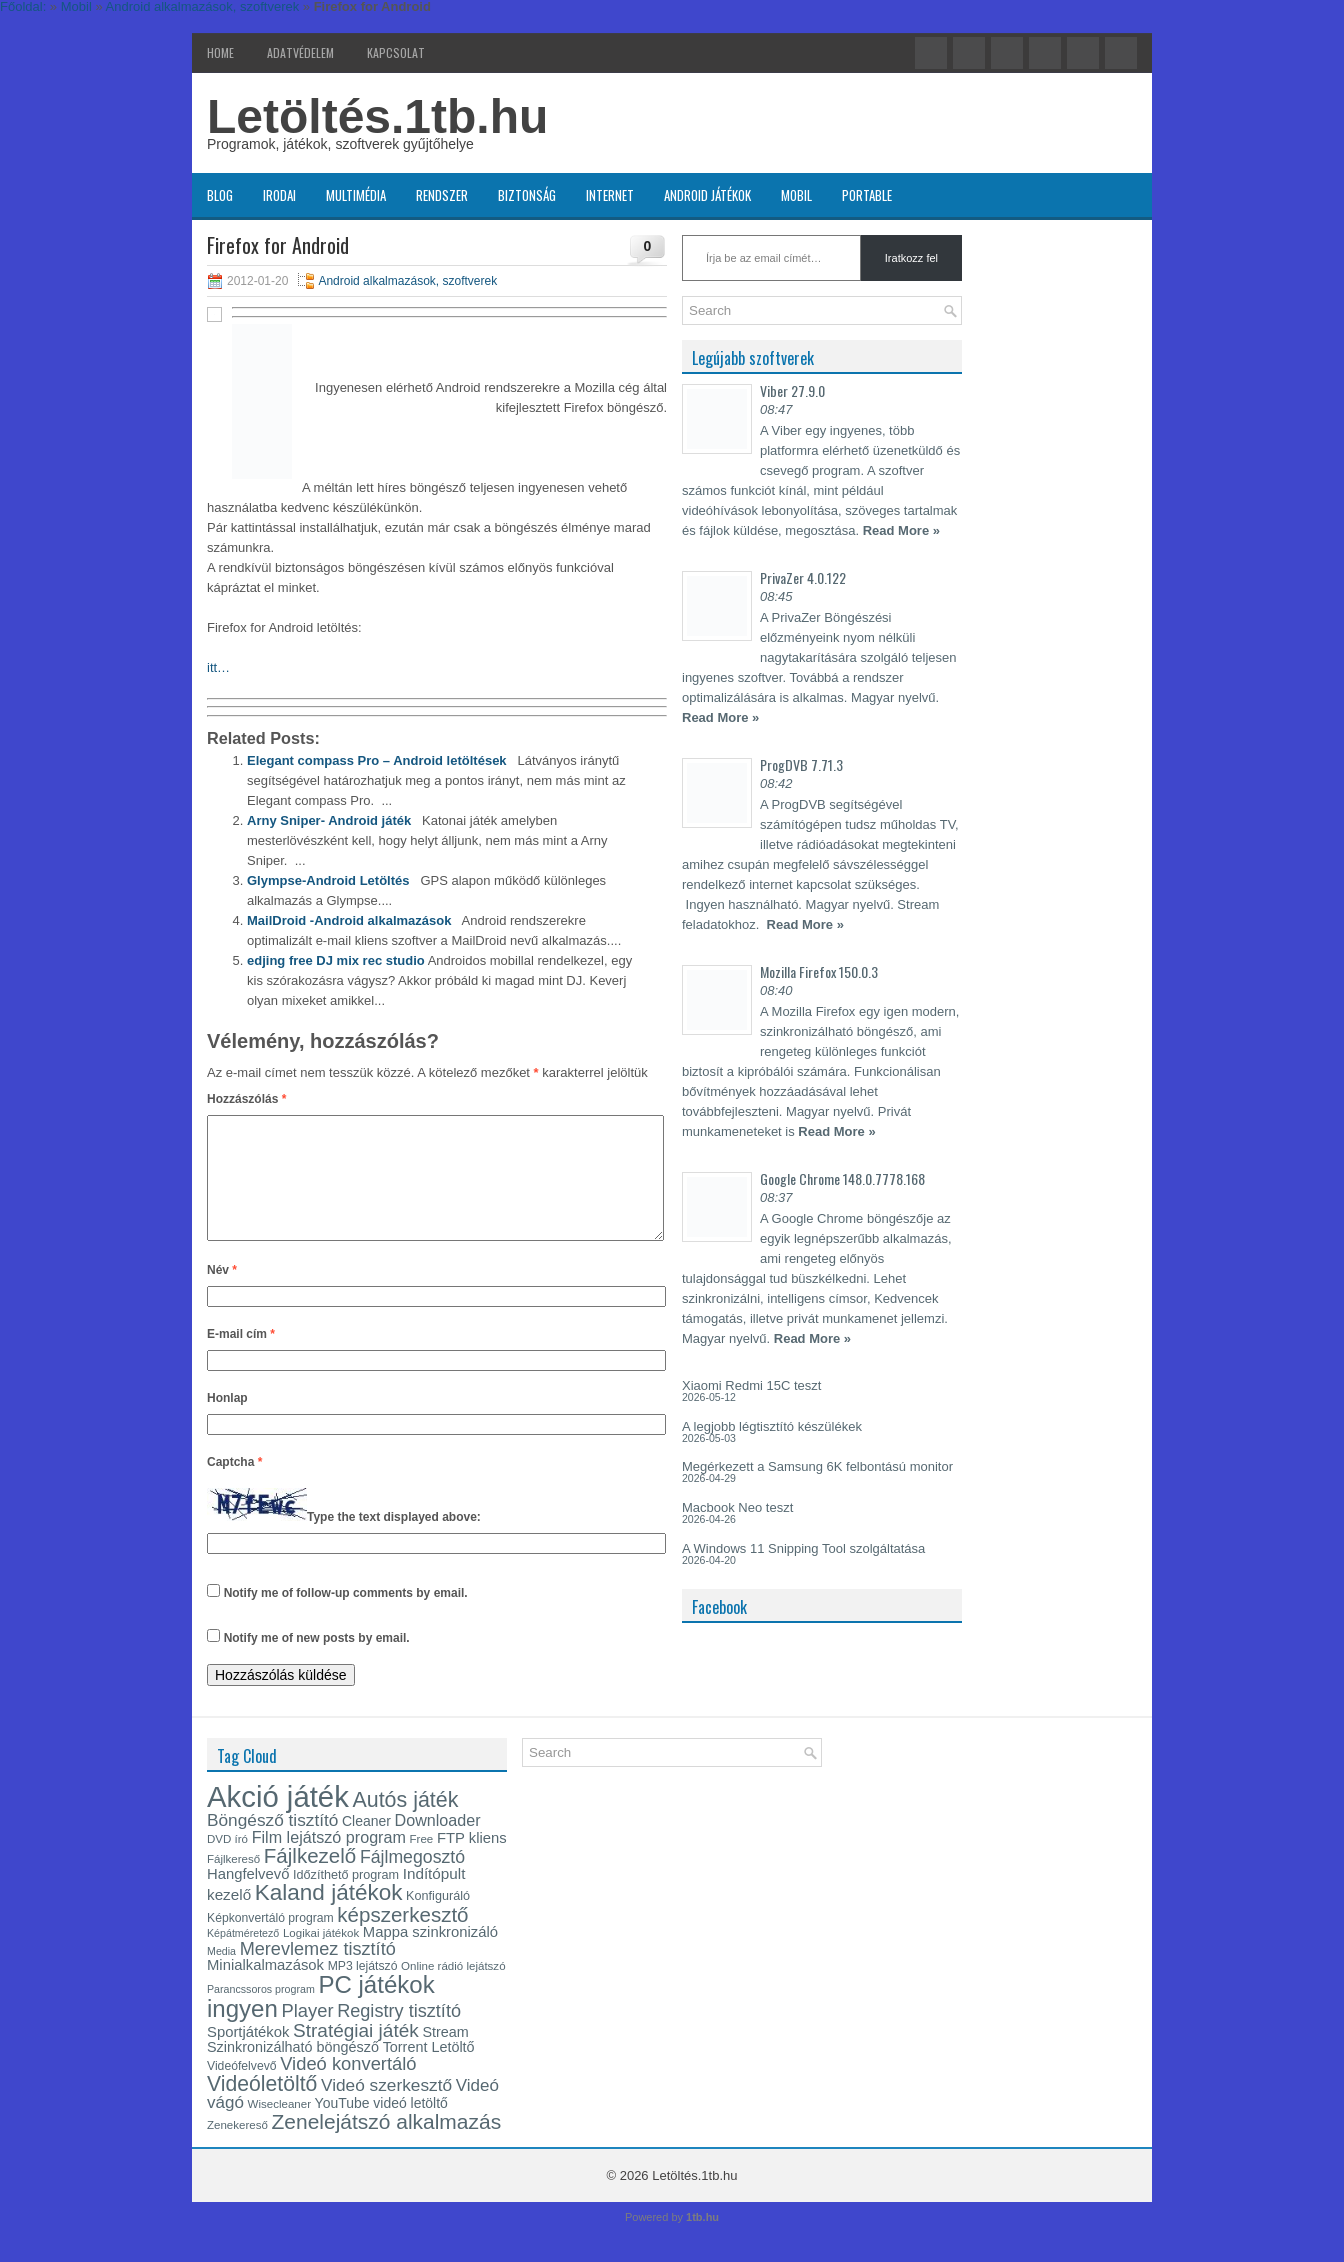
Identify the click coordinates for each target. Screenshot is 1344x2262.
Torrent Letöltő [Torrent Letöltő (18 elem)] (429, 2071)
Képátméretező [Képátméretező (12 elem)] (243, 1957)
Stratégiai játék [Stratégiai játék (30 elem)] (356, 2054)
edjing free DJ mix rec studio (336, 960)
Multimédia (356, 195)
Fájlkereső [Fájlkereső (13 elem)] (233, 1883)
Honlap (227, 1422)
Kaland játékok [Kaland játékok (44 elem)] (329, 1916)
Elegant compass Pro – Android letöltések (377, 760)
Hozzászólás (246, 1099)
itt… (218, 667)
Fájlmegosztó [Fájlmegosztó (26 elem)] (412, 1881)
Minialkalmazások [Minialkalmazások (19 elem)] (265, 1989)
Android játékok (707, 195)
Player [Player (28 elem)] (308, 2034)
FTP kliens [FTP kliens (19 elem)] (472, 1862)
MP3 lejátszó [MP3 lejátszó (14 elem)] (363, 1990)
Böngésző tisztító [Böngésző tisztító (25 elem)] (272, 1844)
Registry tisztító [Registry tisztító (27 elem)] (399, 2035)
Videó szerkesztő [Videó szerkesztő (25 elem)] (386, 2109)
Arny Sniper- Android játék (329, 820)
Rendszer (442, 195)
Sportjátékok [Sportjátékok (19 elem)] (248, 2056)
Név (222, 1294)
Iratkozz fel (911, 258)
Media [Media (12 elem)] (221, 1975)
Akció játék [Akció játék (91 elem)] (278, 1820)
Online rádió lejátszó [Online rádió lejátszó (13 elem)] (453, 1990)
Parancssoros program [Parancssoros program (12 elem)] (261, 2013)
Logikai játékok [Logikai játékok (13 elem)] (321, 1957)
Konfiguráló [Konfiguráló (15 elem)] (438, 1920)
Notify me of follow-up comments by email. (346, 1617)
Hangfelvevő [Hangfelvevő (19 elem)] (248, 1898)
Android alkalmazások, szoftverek (407, 281)
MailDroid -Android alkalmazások (349, 920)
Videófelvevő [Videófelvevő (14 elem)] (242, 2090)
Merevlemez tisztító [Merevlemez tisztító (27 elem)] (318, 1973)
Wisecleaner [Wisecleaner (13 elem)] (279, 2128)
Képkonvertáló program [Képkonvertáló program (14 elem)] (270, 1942)
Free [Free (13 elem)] (422, 1863)
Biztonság (527, 195)
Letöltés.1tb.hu (377, 116)
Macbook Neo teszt (737, 1507)
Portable (867, 195)
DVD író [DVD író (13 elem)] (227, 1863)
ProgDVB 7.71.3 (801, 764)
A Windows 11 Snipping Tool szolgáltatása (803, 1548)
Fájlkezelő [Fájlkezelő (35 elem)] (310, 1879)
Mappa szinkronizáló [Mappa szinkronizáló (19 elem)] (430, 1956)
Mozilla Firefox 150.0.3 (819, 971)
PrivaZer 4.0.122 (803, 577)
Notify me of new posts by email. (317, 1662)
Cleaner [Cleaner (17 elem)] (366, 1845)
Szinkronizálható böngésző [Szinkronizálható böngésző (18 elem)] (293, 2071)
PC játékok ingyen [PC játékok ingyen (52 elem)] (321, 2020)
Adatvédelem (300, 52)
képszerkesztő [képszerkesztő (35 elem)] (402, 1938)
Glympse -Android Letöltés (328, 880)
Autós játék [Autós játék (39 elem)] (405, 1824)
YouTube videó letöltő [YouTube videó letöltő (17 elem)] (381, 2127)
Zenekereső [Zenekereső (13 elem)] (237, 2149)
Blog (220, 195)
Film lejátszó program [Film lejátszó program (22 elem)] (329, 1861)
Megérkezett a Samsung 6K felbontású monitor (817, 1466)
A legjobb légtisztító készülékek (772, 1426)
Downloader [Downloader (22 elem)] (438, 1844)
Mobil (796, 195)
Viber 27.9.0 (792, 390)
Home (220, 52)
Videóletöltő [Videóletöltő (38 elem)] (262, 2107)
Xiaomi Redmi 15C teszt (751, 1385)
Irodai (279, 195)
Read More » (901, 530)
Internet (610, 195)
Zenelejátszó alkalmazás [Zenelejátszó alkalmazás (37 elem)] (387, 2145)
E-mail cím (241, 1358)
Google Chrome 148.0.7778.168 (842, 1178)
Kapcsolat (396, 52)
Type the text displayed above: (394, 1541)
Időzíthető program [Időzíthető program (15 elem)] (346, 1899)
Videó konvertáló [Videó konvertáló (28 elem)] (348, 2087)
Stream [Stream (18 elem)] (445, 2056)
